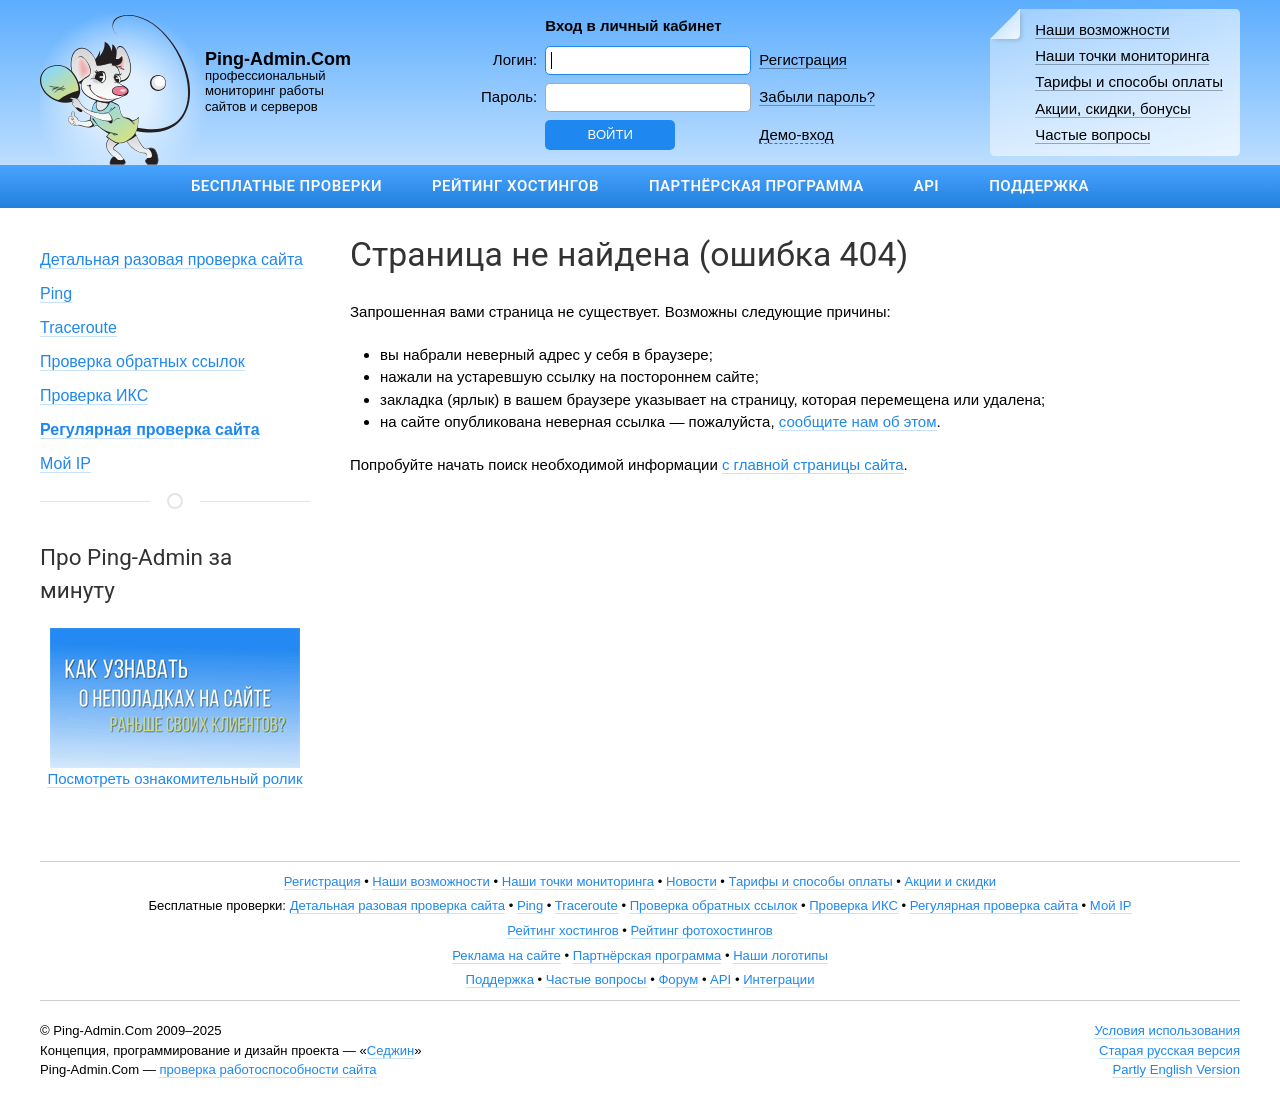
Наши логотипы (780, 955)
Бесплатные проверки (286, 186)
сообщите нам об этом (858, 421)
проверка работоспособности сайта (267, 1069)
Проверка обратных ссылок (142, 361)
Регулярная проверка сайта (994, 905)
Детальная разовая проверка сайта (171, 259)
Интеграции (778, 979)
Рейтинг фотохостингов (702, 930)
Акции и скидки (951, 881)
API (926, 186)
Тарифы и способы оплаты (1129, 81)
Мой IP (65, 463)
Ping (56, 293)
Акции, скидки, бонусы (1113, 108)
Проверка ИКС (94, 395)
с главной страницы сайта (813, 464)
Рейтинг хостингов (515, 186)
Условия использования (1167, 1030)
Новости (691, 881)
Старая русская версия (1169, 1050)
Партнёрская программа (756, 186)
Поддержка (1039, 186)
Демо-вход (796, 134)
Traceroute (78, 327)
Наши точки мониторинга (1122, 55)
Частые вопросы (1092, 134)
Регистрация (803, 59)
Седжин (390, 1050)
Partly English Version (1176, 1069)
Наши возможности (1102, 29)
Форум (678, 979)
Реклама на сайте (506, 955)
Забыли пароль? (817, 96)
